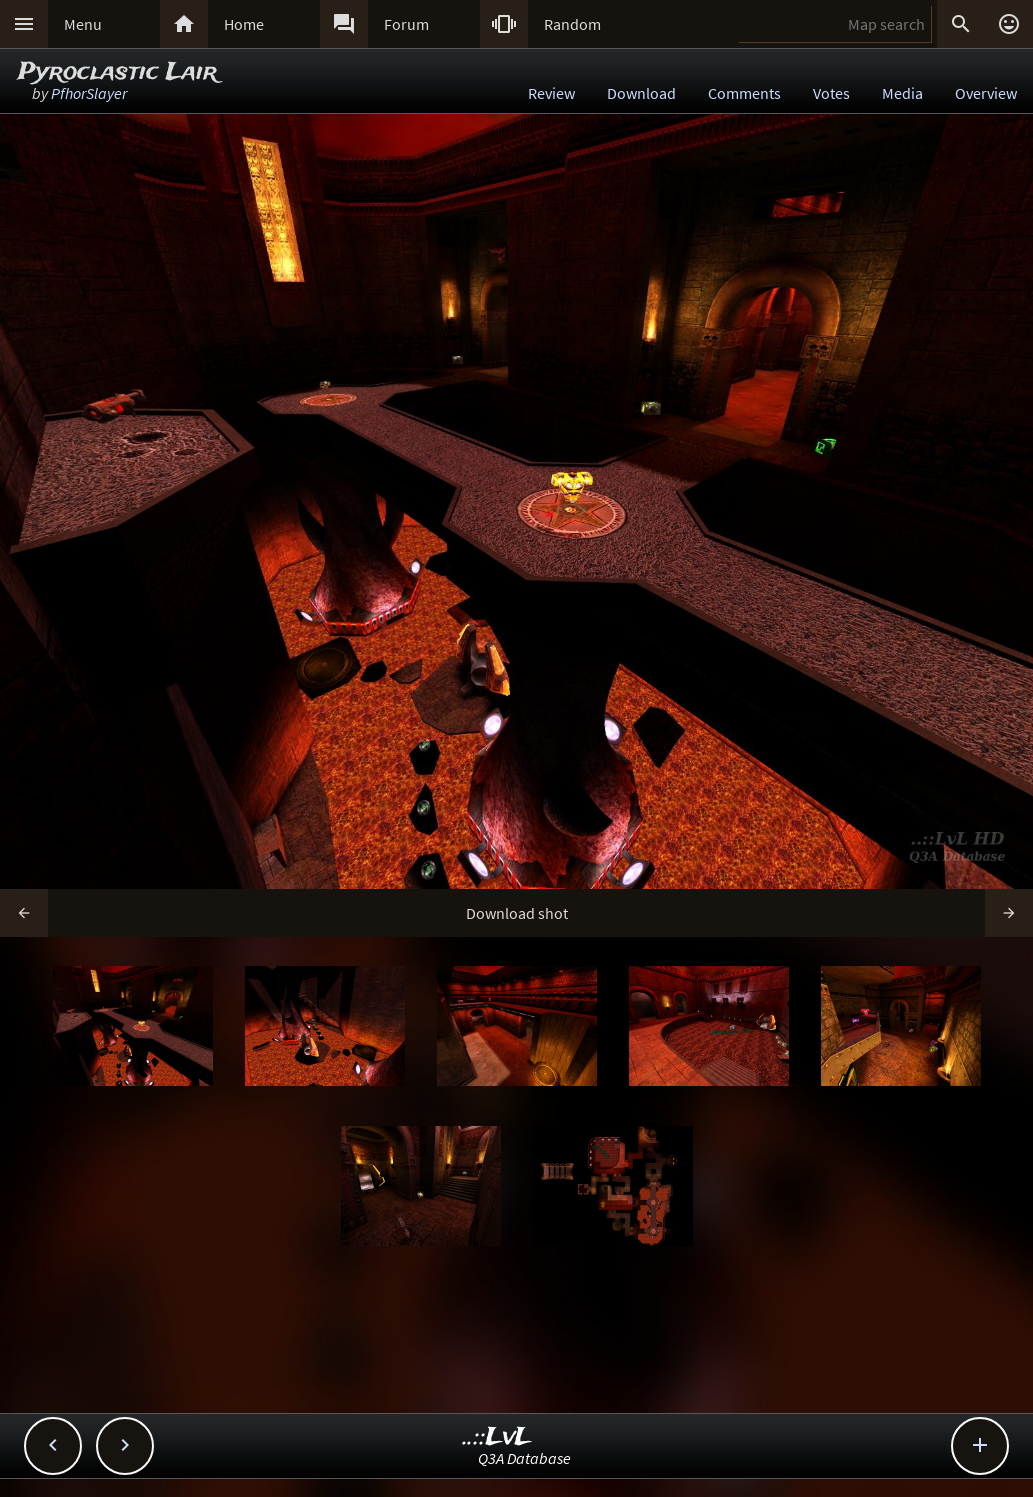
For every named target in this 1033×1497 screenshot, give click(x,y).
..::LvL (497, 1437)
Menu (83, 24)
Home (244, 24)
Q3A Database (524, 1458)
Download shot (517, 913)
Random (572, 24)
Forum (406, 24)
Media (902, 93)
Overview (986, 93)
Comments (744, 93)
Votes (831, 93)
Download (641, 93)
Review (551, 93)
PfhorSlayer (89, 93)
